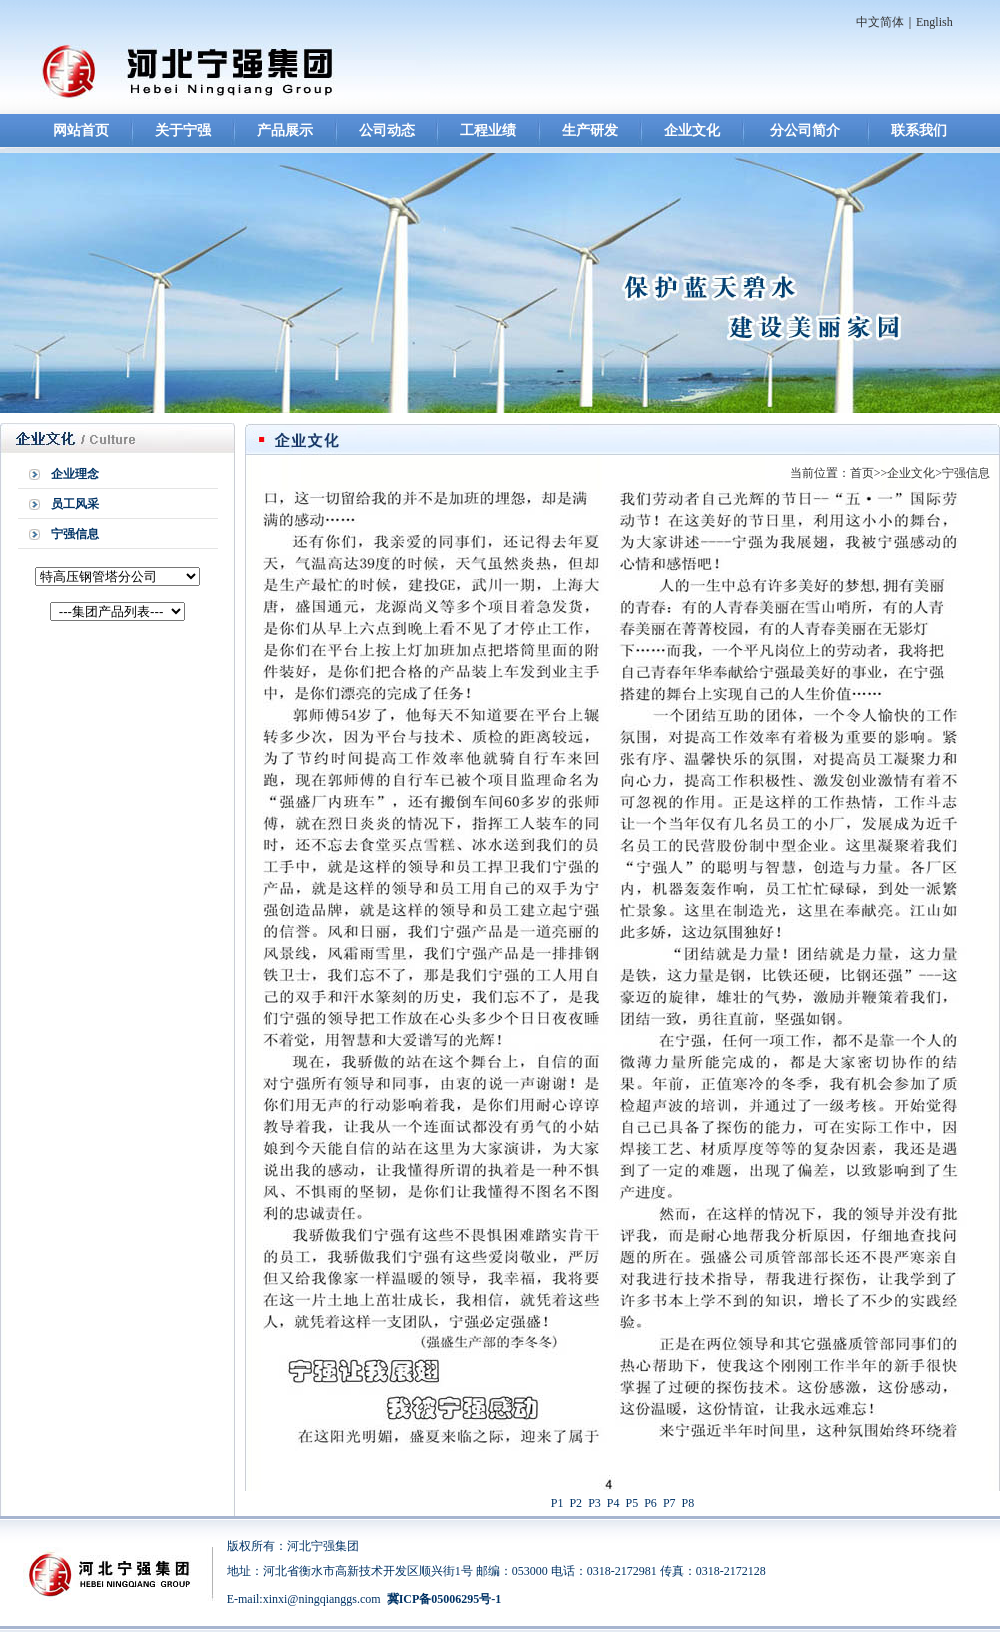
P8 (688, 1503)
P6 (650, 1503)
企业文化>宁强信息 (938, 473)
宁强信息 (75, 534)
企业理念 (75, 474)
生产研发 (590, 130)
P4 (613, 1503)
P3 (594, 1503)
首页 (862, 473)
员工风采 (75, 504)
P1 (557, 1503)
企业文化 (692, 130)
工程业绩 (488, 130)
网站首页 (81, 130)
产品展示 (285, 130)
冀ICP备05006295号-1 (444, 1599)
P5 (632, 1503)
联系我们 (919, 130)
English (934, 22)
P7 (669, 1503)
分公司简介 (805, 130)
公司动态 (387, 130)
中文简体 (880, 22)
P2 (575, 1503)
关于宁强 (183, 130)
